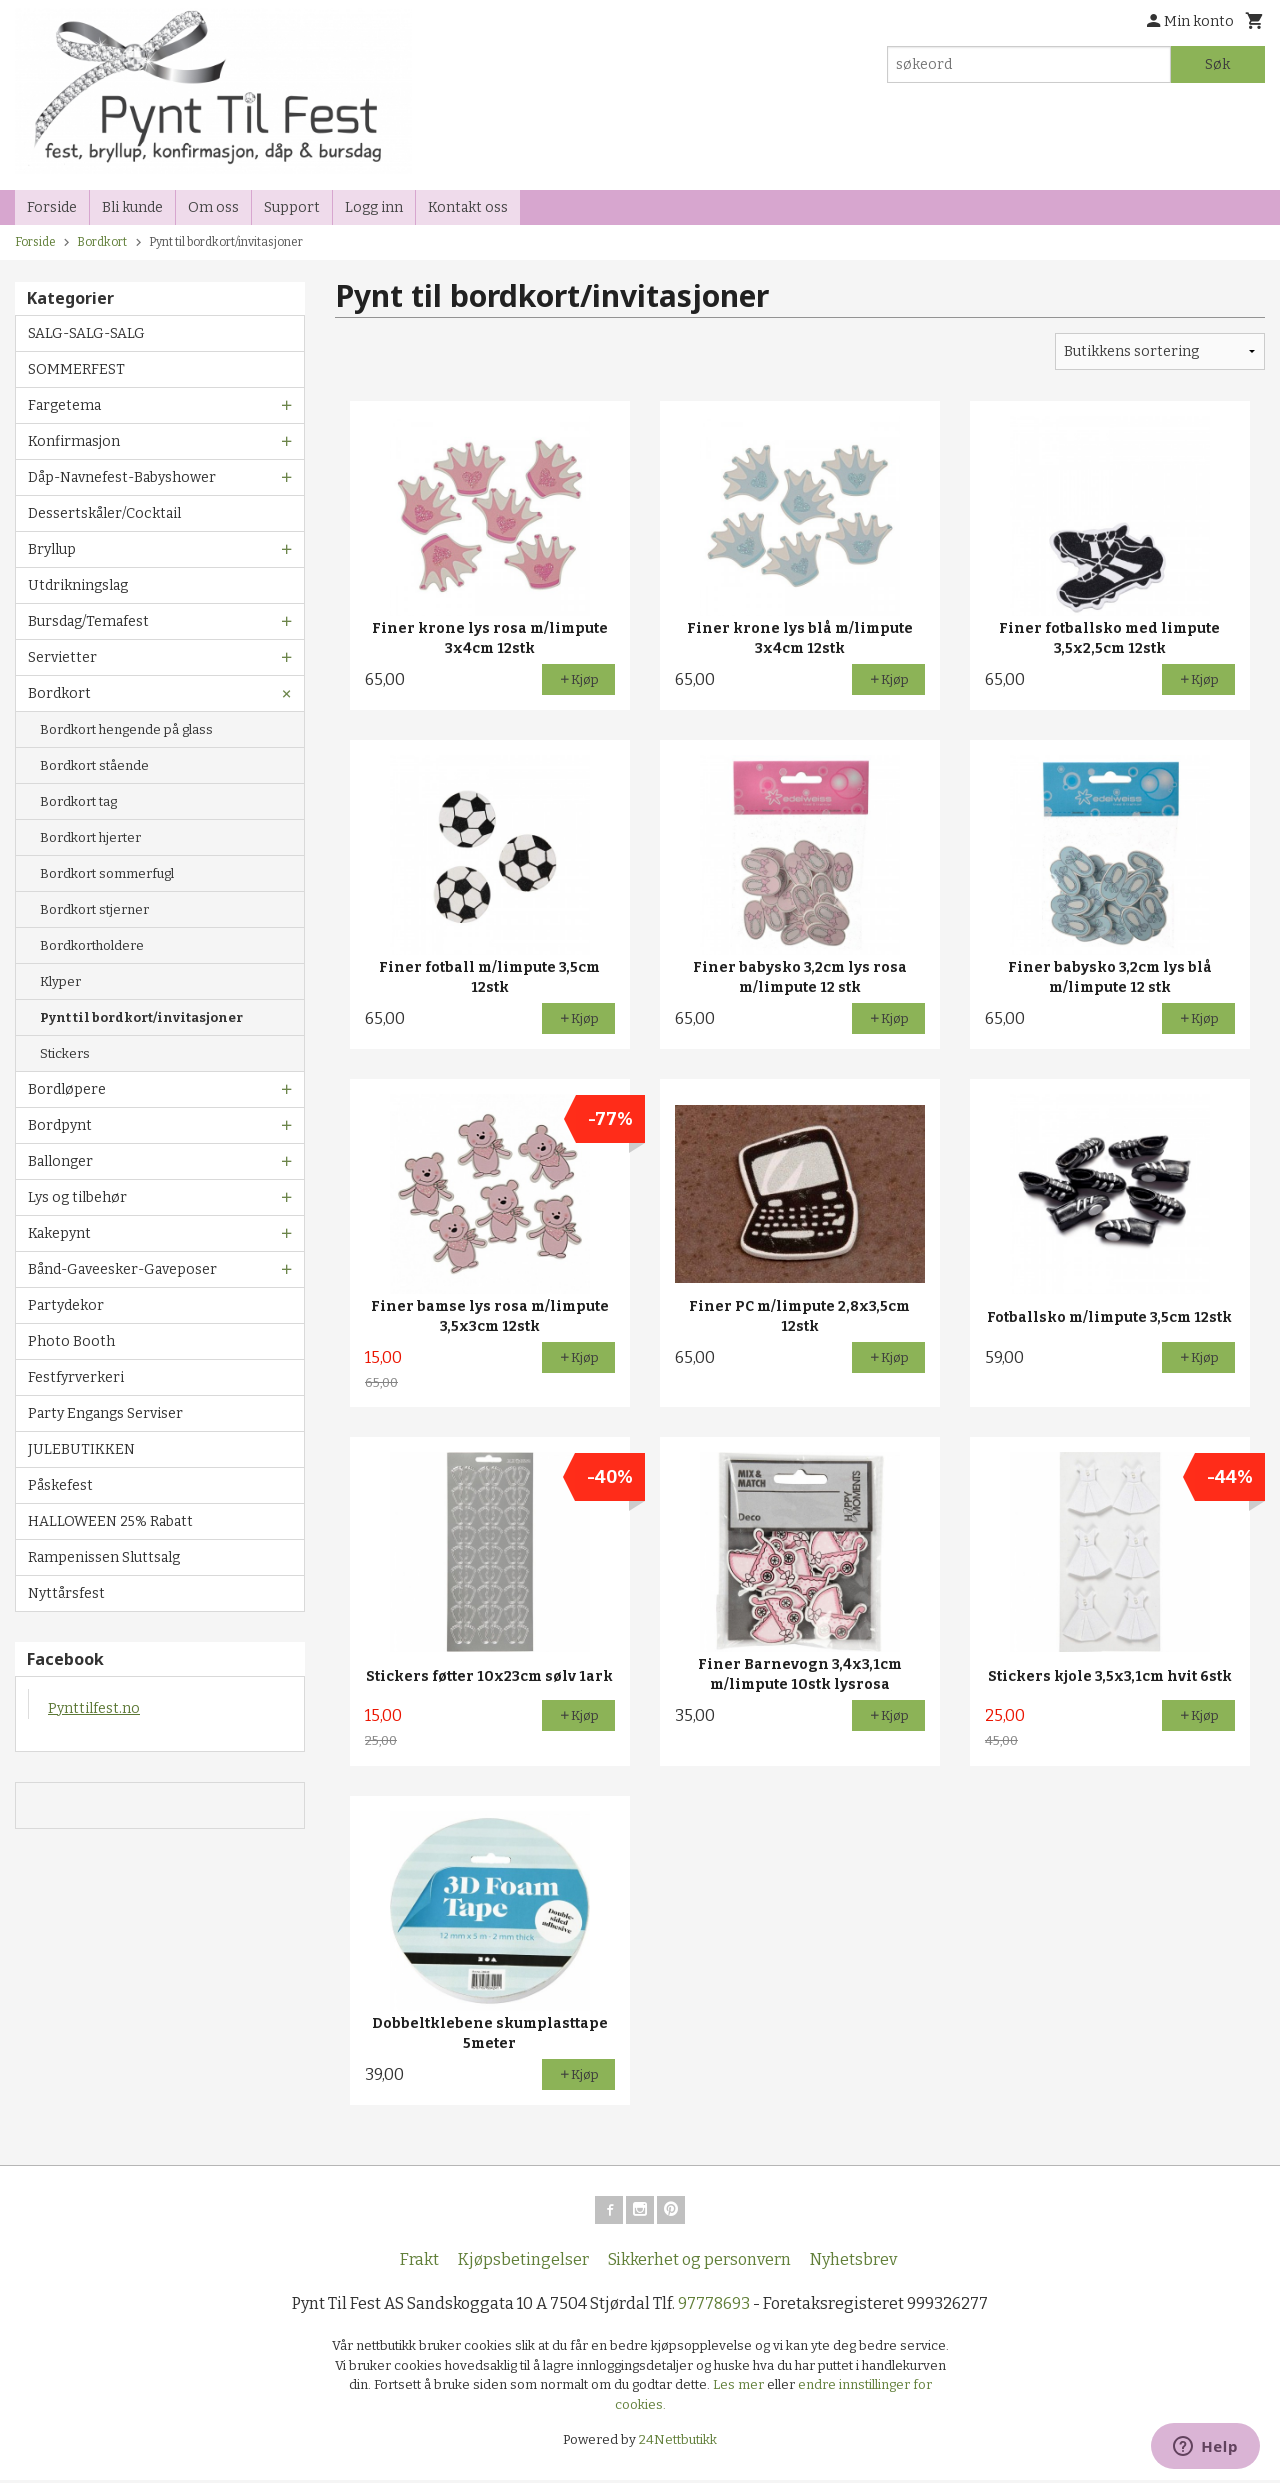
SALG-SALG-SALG (86, 333)
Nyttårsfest (66, 1593)
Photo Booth (71, 1341)
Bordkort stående (94, 765)
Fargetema (64, 405)
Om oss (213, 207)
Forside (52, 207)
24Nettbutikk (678, 2443)
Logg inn (374, 207)
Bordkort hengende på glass (126, 729)
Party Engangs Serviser (105, 1413)
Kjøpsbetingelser (523, 2263)
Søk (1217, 64)
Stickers (65, 1053)
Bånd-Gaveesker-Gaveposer (122, 1269)
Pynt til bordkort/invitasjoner (141, 1017)
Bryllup (52, 549)
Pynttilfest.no (94, 1708)
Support (292, 207)
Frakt (419, 2263)
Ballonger (60, 1161)
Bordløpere (67, 1089)
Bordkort (59, 693)
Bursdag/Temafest (88, 621)
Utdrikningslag (78, 585)
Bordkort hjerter (90, 837)
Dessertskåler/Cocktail (104, 513)
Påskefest (60, 1485)
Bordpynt (60, 1125)
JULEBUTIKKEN (81, 1449)
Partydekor (66, 1305)
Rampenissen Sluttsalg (104, 1557)
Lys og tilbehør (77, 1197)
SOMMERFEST (76, 369)
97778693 (714, 2307)
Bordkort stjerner (94, 909)
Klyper (60, 981)
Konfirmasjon (74, 441)
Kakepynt (59, 1233)
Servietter (62, 657)
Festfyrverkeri (76, 1377)
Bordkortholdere (92, 945)
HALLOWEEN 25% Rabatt (110, 1521)
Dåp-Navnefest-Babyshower (122, 477)
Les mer (740, 2388)
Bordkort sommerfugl (107, 873)
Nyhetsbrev (853, 2263)
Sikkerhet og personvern (699, 2263)
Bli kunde (132, 207)
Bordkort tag (78, 801)
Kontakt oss (468, 207)
